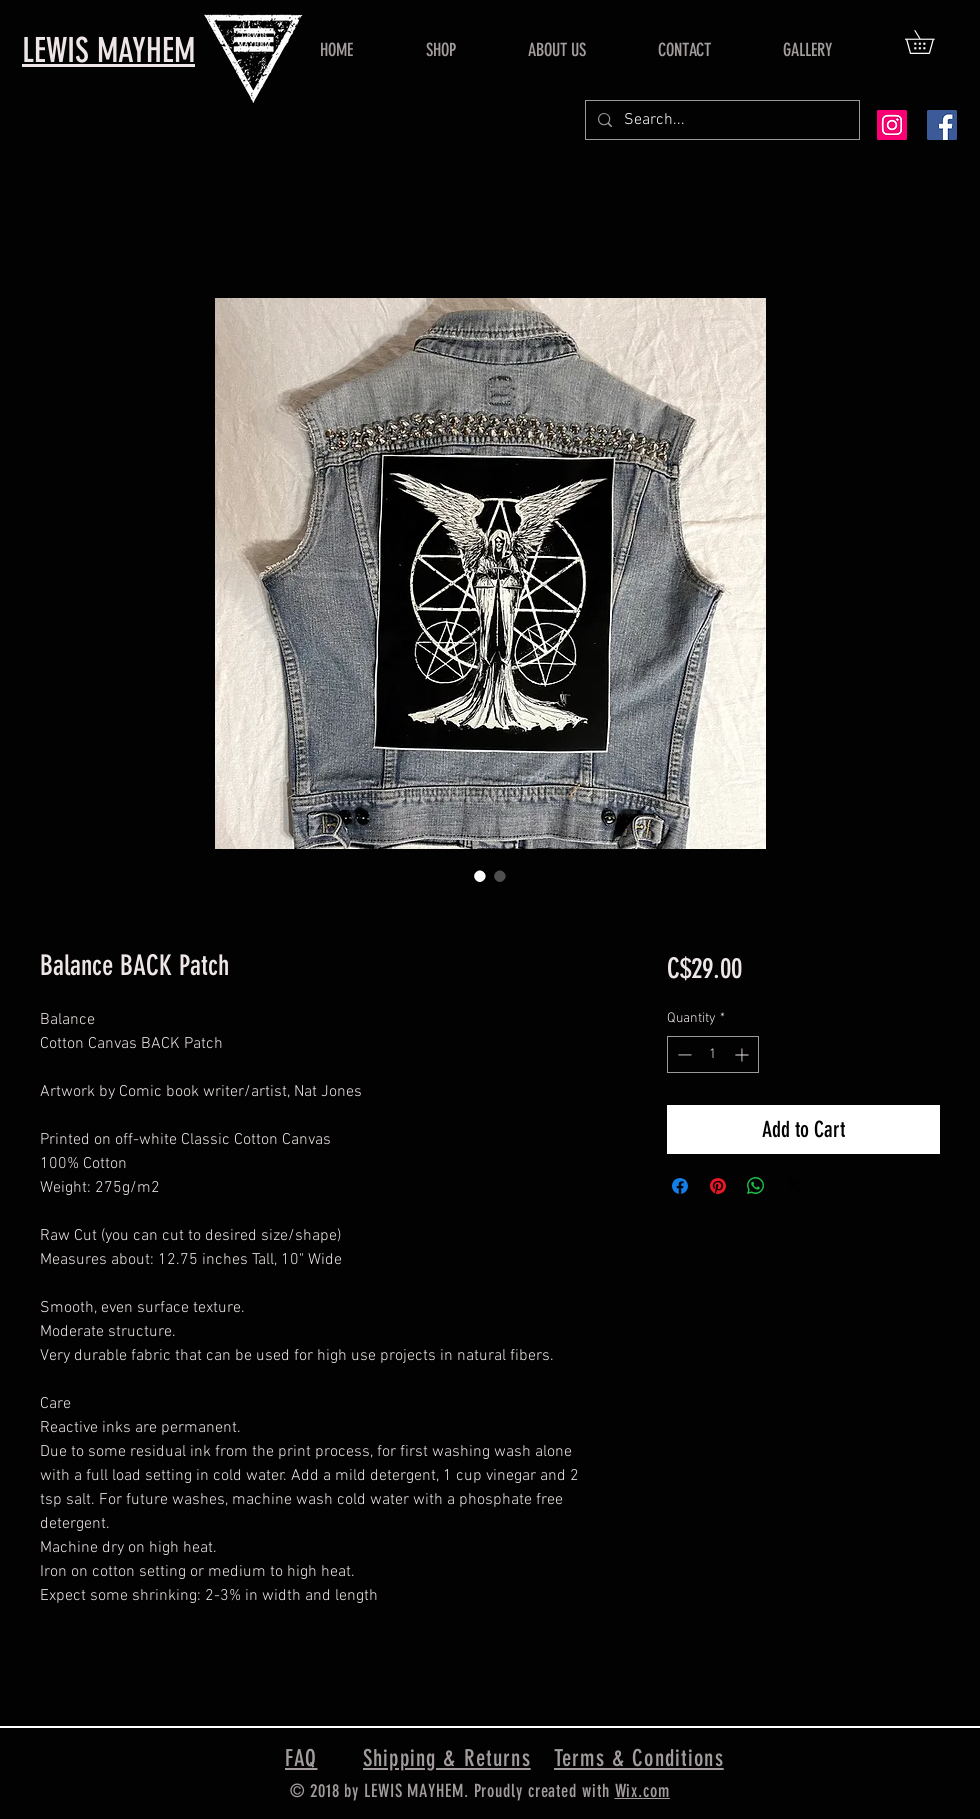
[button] (931, 42)
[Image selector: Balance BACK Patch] (480, 876)
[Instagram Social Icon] (892, 125)
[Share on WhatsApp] (756, 1186)
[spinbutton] (713, 1054)
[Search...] (720, 120)
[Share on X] (794, 1186)
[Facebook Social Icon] (942, 125)
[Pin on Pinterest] (718, 1186)
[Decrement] (682, 1054)
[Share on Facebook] (680, 1186)
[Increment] (743, 1054)
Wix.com (642, 1791)
